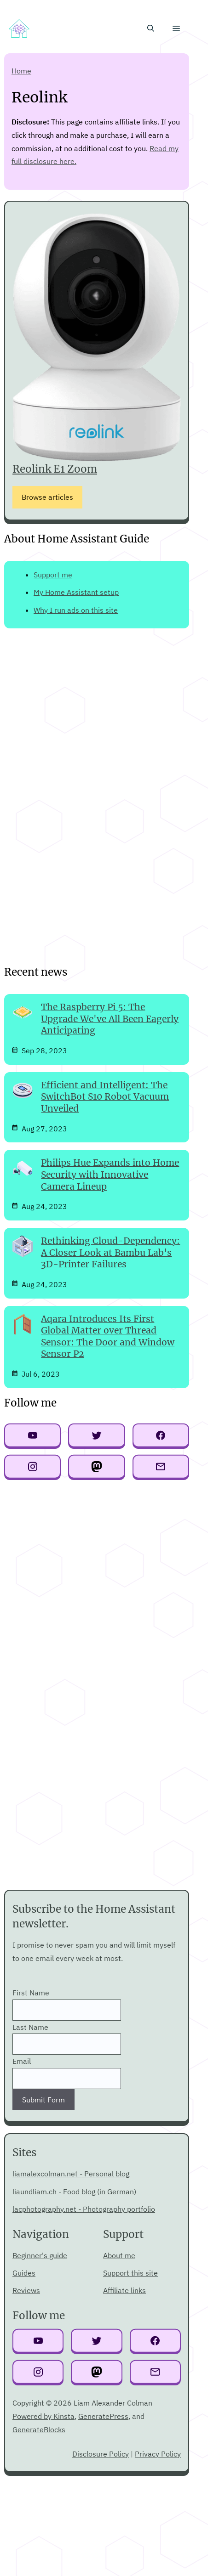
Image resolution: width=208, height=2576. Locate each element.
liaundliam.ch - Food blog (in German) (74, 2191)
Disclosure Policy (100, 2453)
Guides (23, 2272)
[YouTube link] (38, 2342)
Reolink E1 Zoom (54, 469)
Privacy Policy (158, 2453)
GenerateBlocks (38, 2429)
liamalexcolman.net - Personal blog (70, 2173)
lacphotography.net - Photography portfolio (83, 2209)
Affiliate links (124, 2290)
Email (21, 2061)
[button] (150, 28)
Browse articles (47, 497)
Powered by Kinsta (43, 2416)
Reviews (26, 2290)
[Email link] (155, 2373)
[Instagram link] (38, 2373)
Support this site (130, 2272)
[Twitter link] (96, 2342)
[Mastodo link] (96, 2373)
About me (119, 2255)
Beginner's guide (39, 2255)
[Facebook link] (155, 2342)
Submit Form (43, 2099)
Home (21, 70)
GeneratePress (103, 2416)
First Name (30, 1992)
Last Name (30, 2027)
